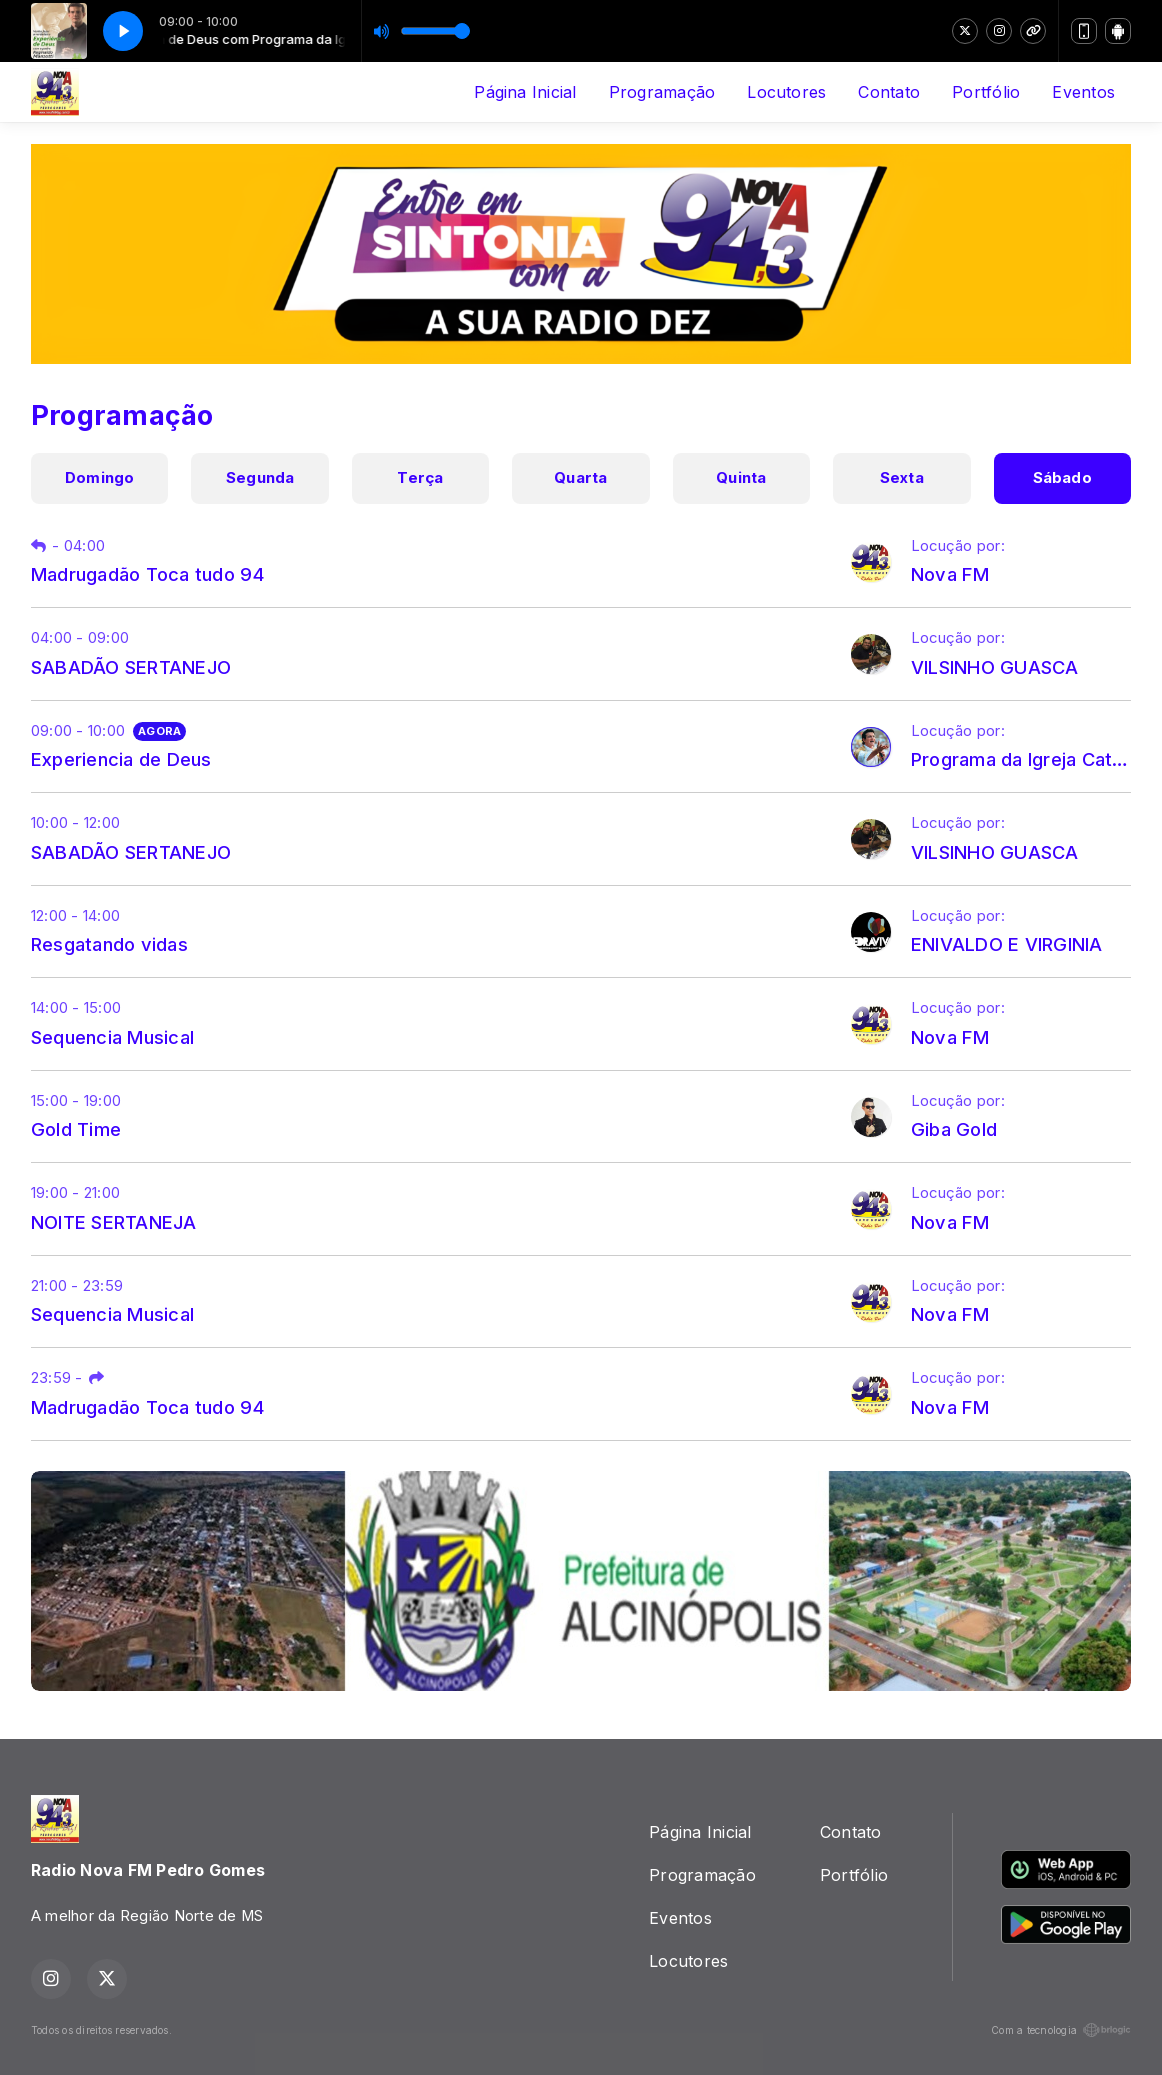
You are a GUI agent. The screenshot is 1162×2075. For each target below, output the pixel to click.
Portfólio (986, 92)
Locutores (786, 92)
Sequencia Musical (112, 1037)
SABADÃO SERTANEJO (131, 667)
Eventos (1083, 92)
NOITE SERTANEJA (114, 1222)
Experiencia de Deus (121, 759)
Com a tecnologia (1061, 2030)
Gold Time (76, 1129)
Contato (889, 92)
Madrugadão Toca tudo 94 (148, 574)
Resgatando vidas (109, 944)
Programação (662, 92)
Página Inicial (525, 92)
